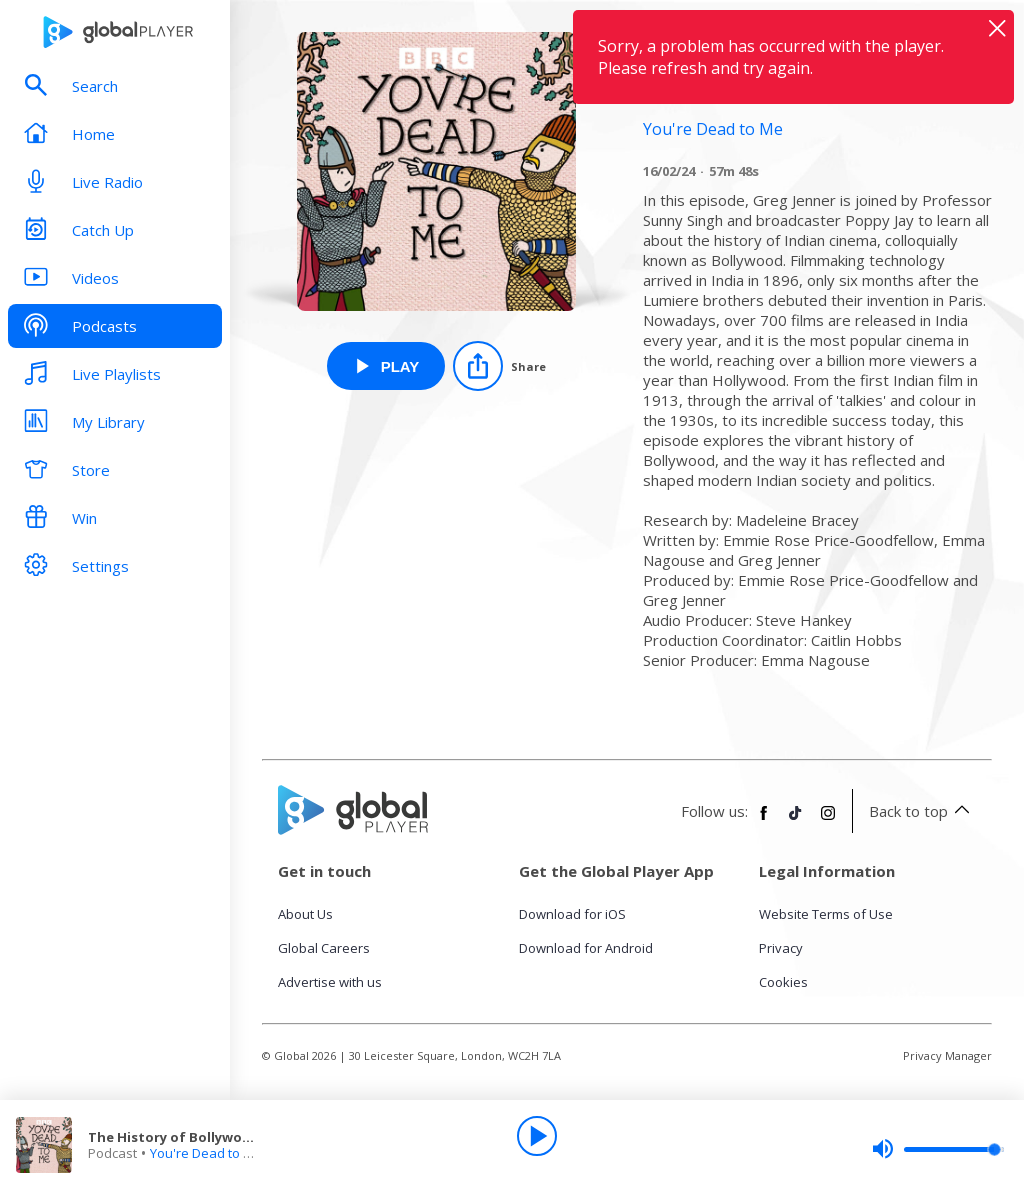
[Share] (499, 366)
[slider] (938, 1149)
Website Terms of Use (826, 914)
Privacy (781, 948)
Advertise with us (330, 982)
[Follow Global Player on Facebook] (764, 821)
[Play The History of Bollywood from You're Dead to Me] (386, 366)
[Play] (537, 1136)
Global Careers (324, 948)
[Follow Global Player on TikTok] (796, 821)
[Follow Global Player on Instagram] (828, 821)
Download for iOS (572, 914)
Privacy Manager (947, 1055)
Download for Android (586, 948)
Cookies (783, 982)
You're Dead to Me (206, 1153)
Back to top (922, 811)
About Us (305, 914)
